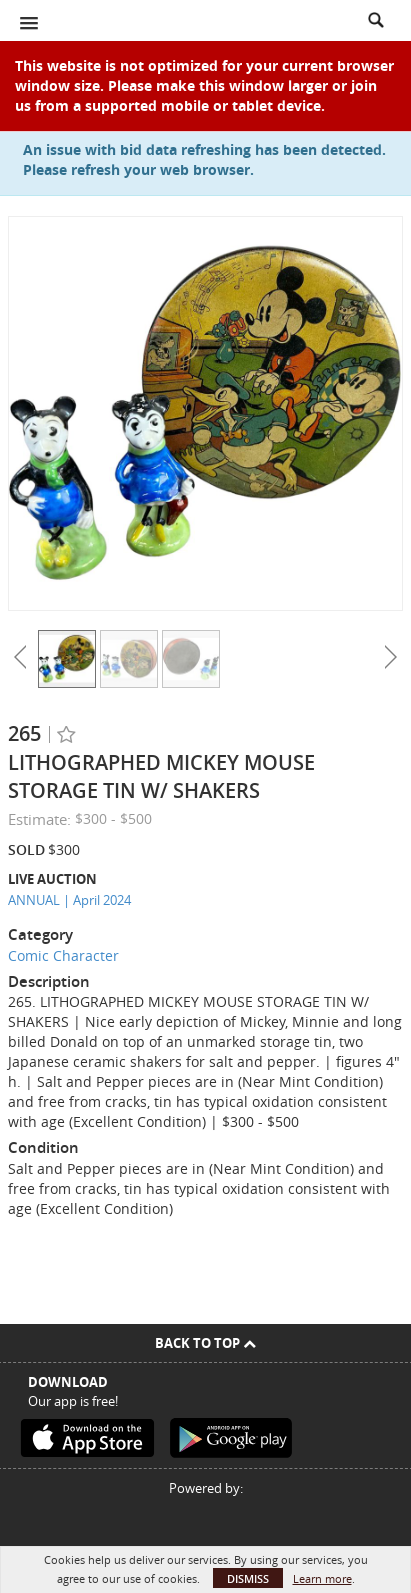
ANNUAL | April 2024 (69, 900)
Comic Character (63, 955)
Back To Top (205, 1343)
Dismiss (248, 1578)
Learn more (322, 1578)
